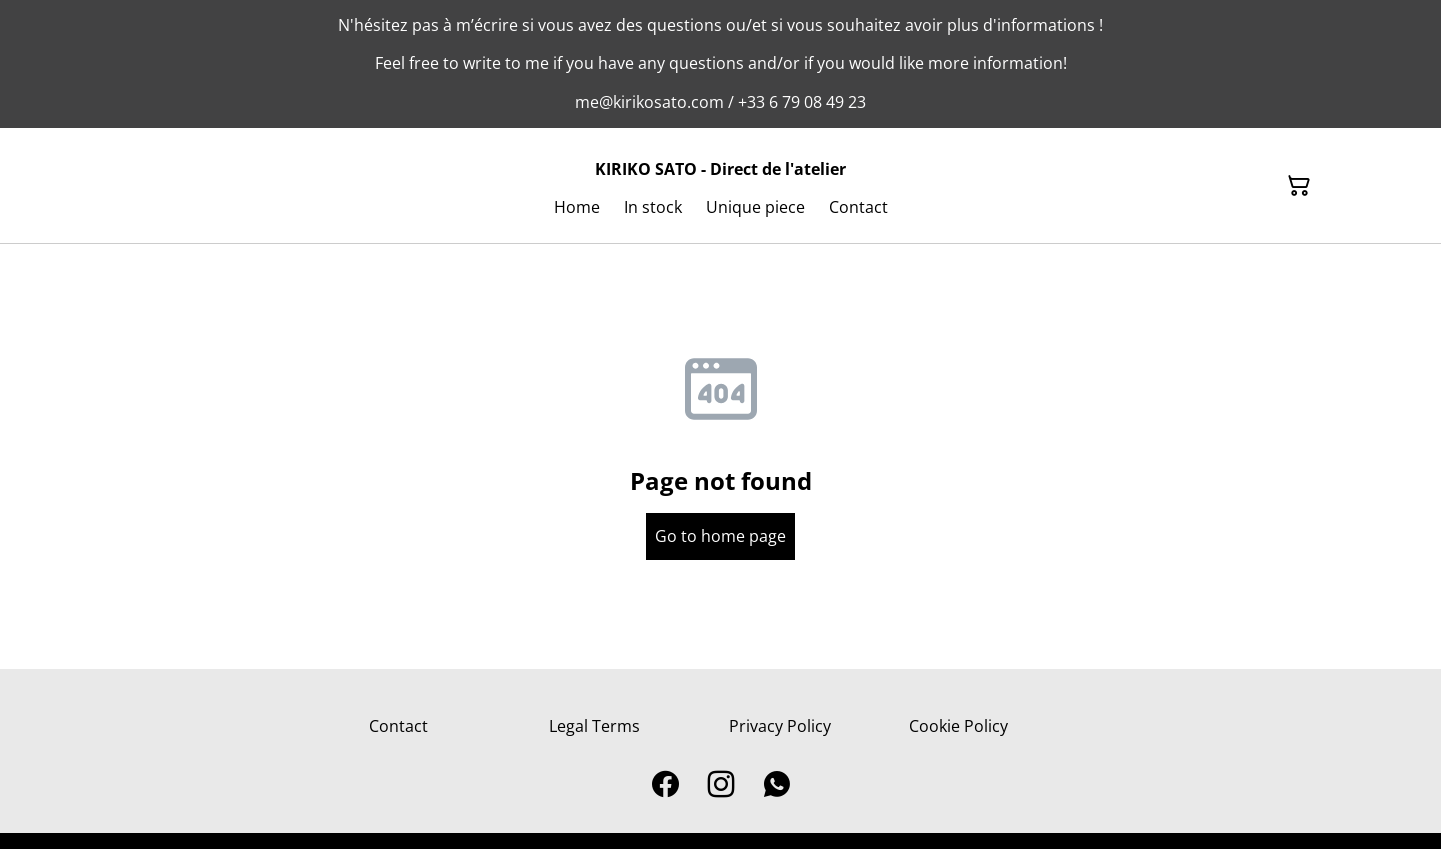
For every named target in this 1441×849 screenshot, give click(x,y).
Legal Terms (594, 726)
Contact (398, 726)
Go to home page (720, 536)
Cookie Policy (958, 726)
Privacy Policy (780, 726)
